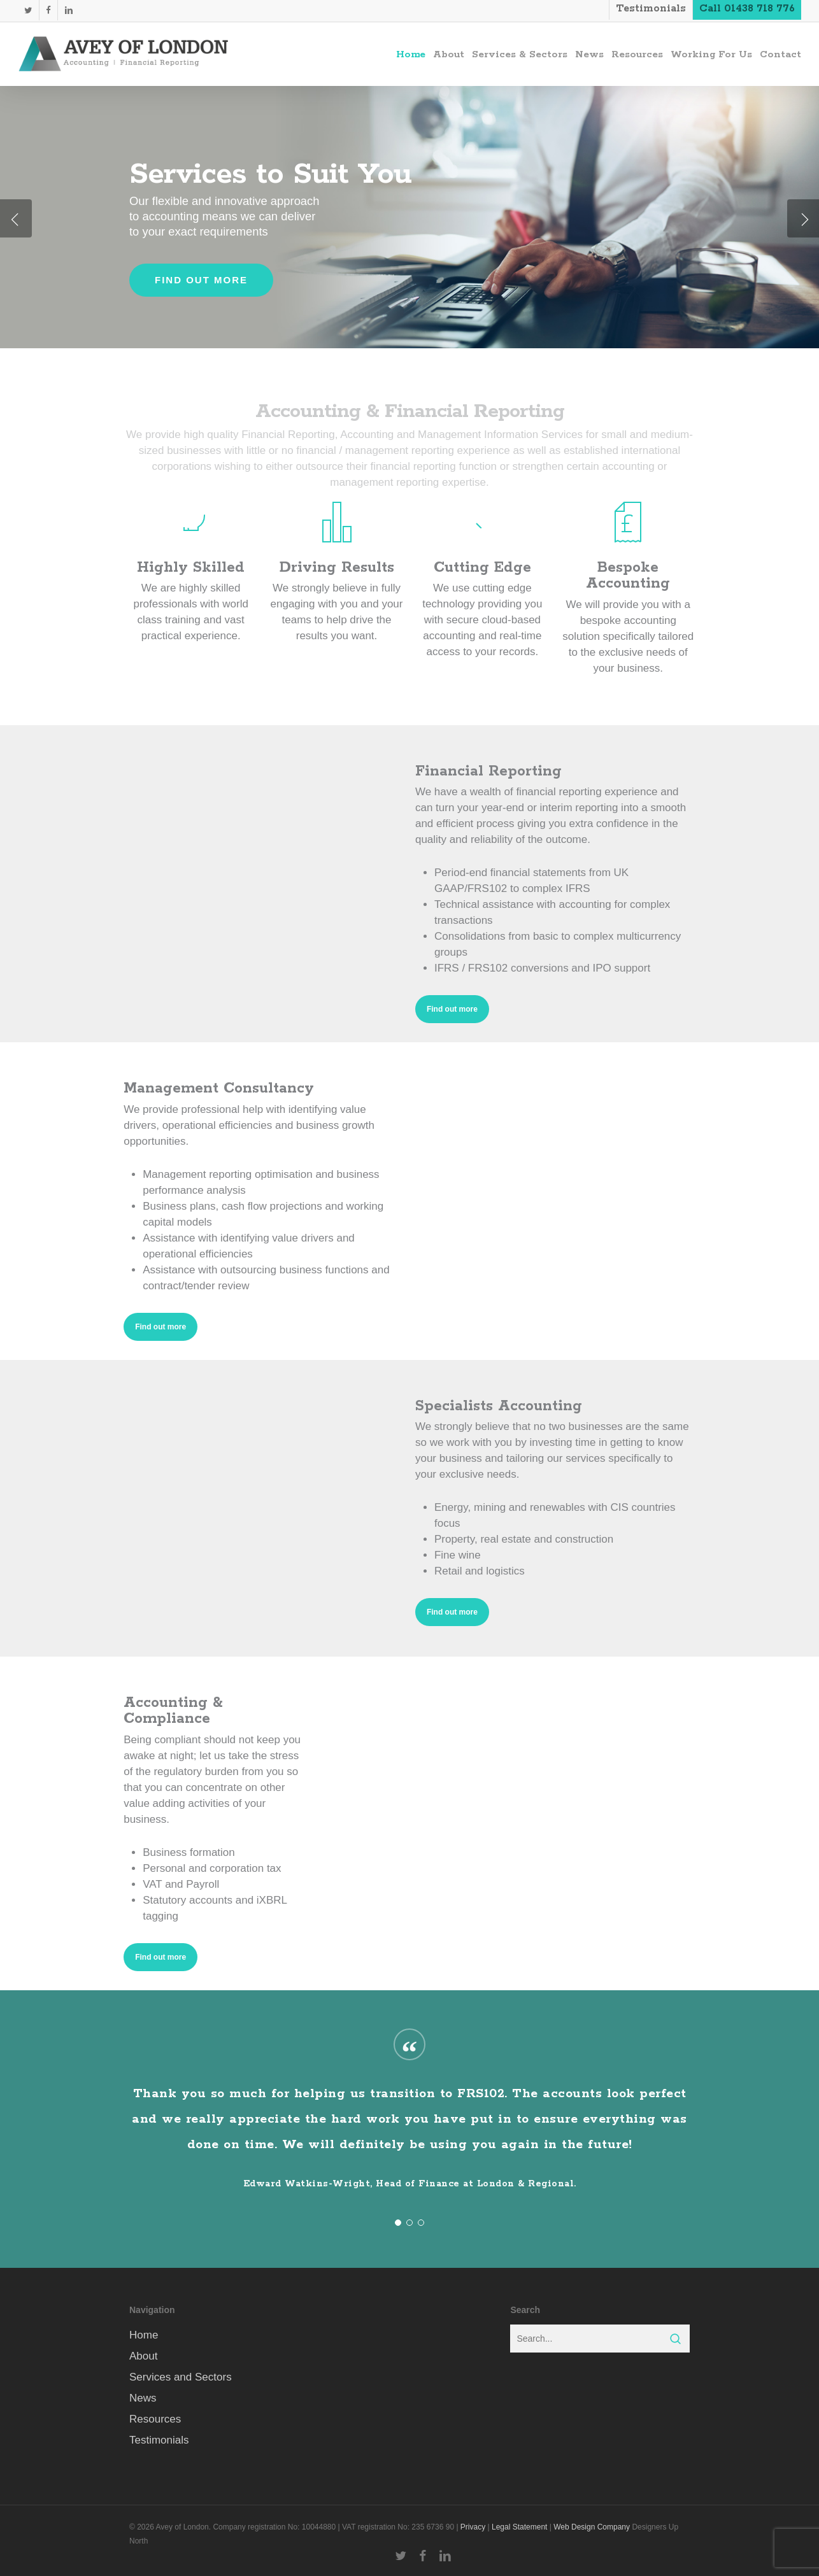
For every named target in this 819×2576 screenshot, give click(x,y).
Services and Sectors (180, 2377)
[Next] (803, 218)
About (143, 2356)
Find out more (201, 279)
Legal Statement (519, 2527)
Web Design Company (591, 2527)
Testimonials (159, 2440)
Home (143, 2335)
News (143, 2398)
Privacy (472, 2527)
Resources (155, 2419)
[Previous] (16, 218)
